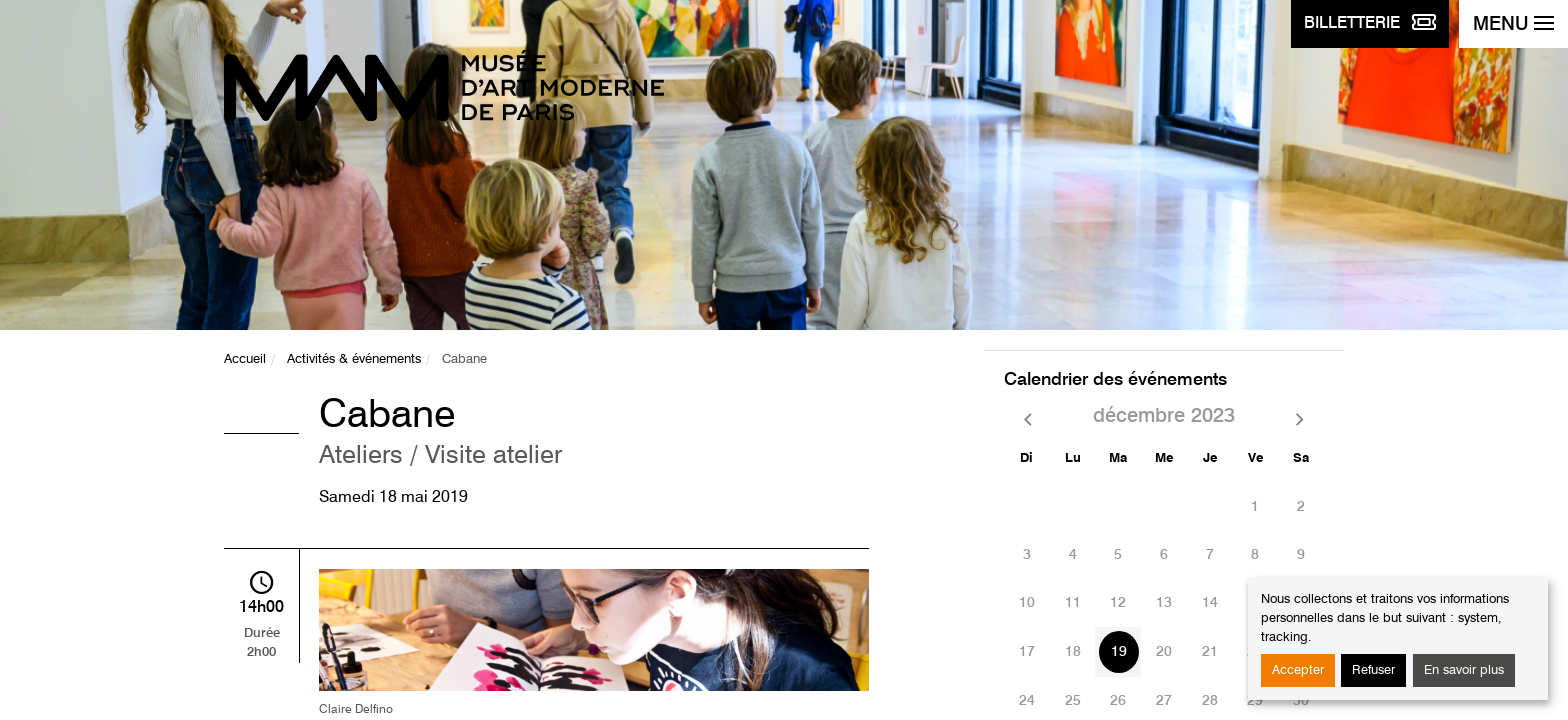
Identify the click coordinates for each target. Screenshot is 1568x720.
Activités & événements (354, 359)
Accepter (1298, 670)
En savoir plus (1464, 670)
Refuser (1373, 670)
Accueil (245, 359)
